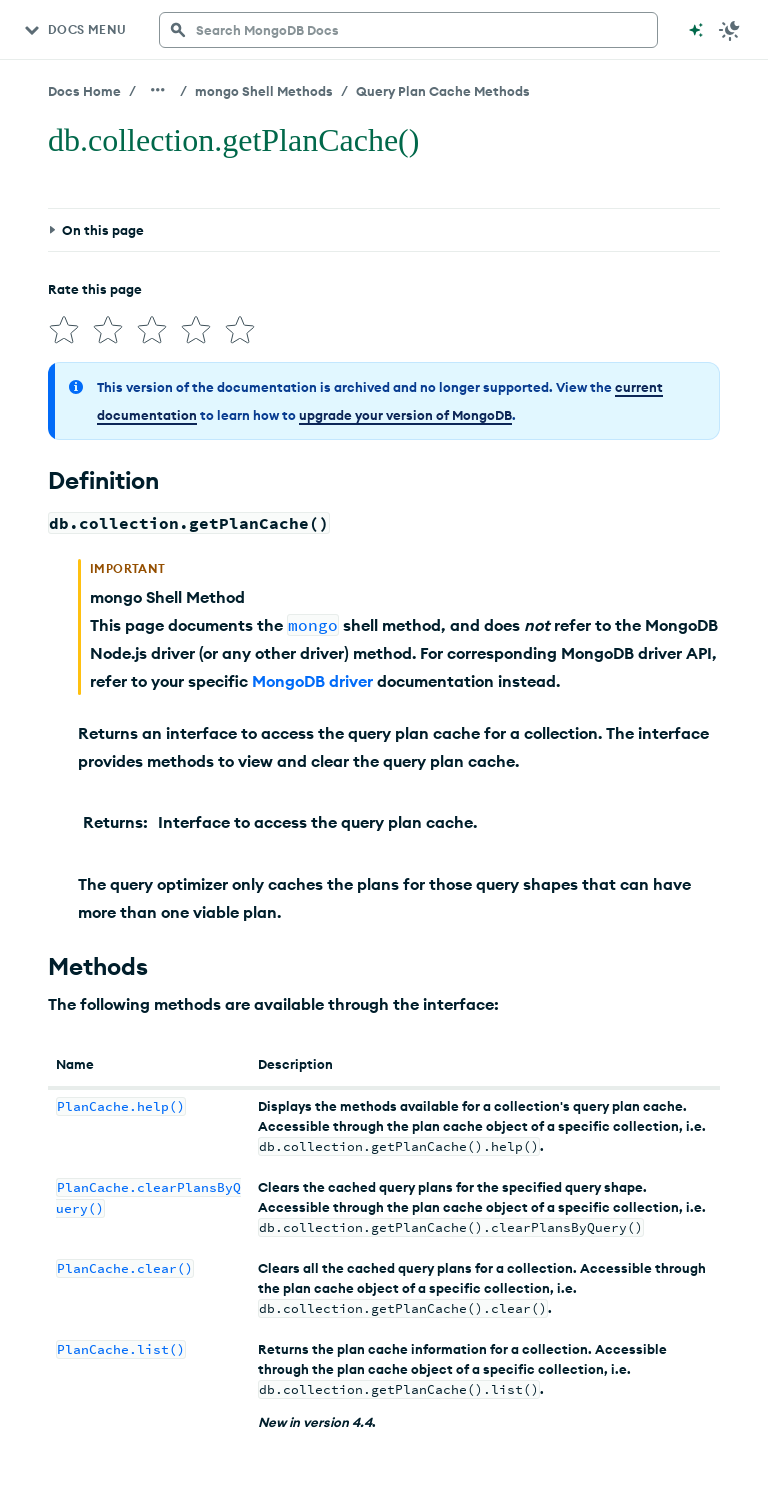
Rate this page (95, 289)
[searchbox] (408, 30)
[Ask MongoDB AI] (696, 30)
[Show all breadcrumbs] (158, 90)
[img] (64, 330)
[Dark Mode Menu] (730, 30)
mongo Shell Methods (264, 91)
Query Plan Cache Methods (443, 91)
